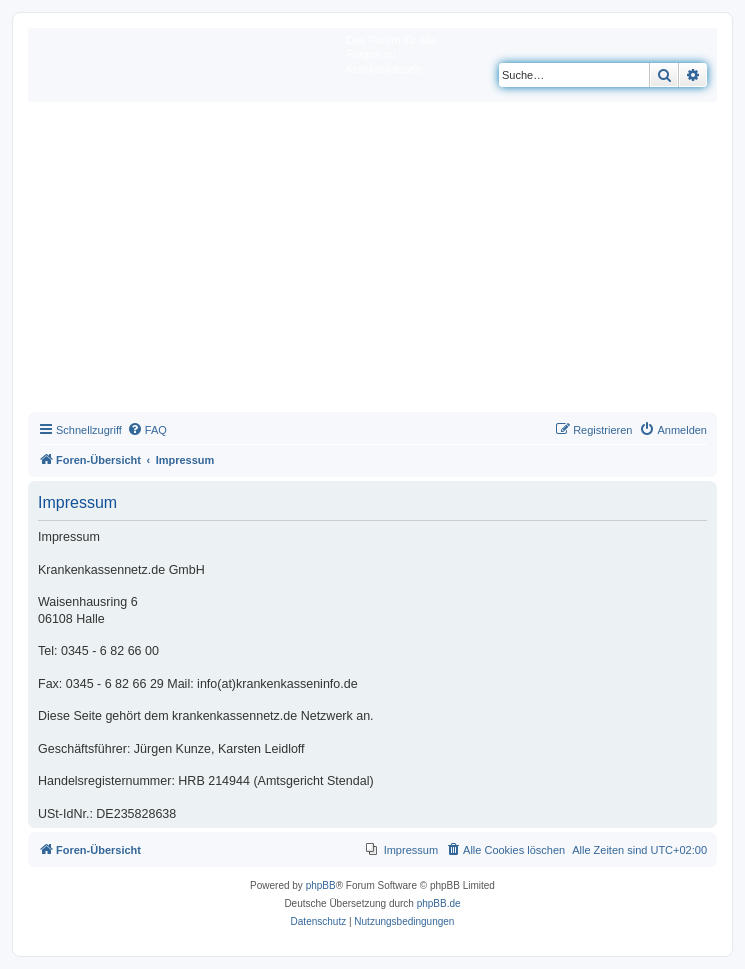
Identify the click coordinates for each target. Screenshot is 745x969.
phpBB (321, 885)
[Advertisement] (372, 262)
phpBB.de (439, 903)
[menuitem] (147, 430)
